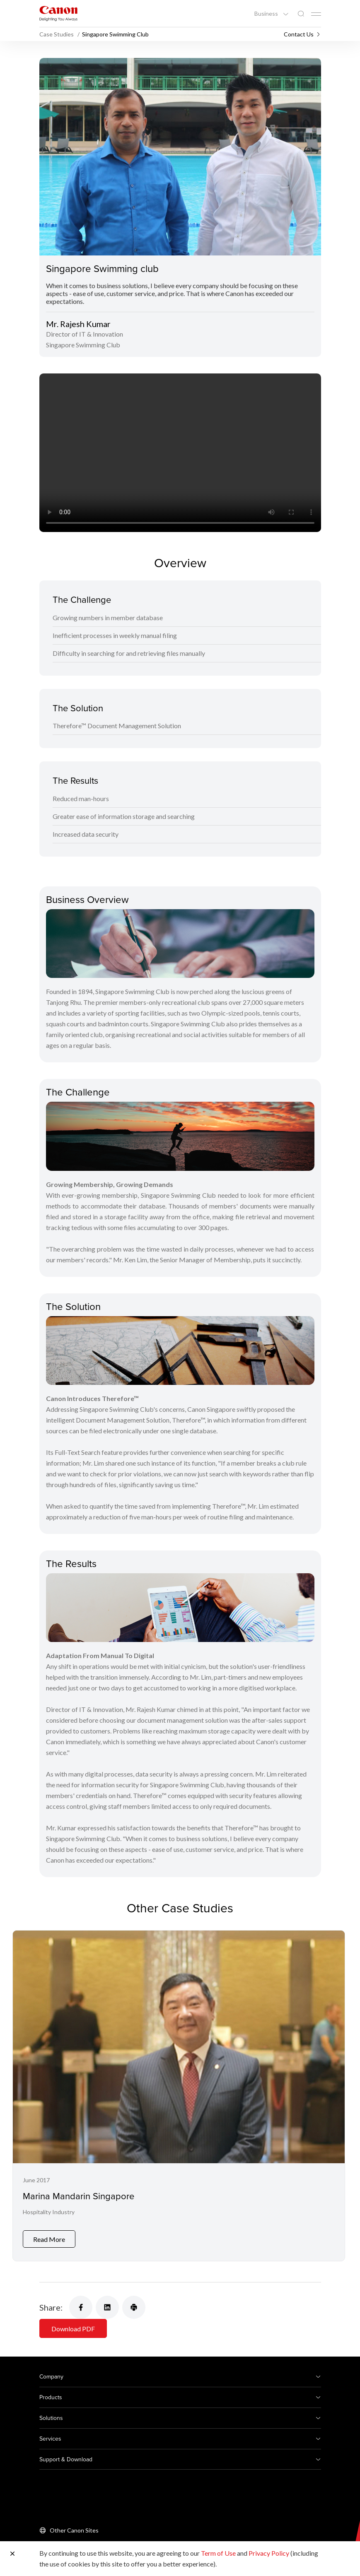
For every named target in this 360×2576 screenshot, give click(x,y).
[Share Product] (133, 2307)
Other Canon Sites (74, 2530)
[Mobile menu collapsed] (316, 14)
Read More (49, 2239)
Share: (51, 2307)
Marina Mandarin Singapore (78, 2195)
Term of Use (218, 2553)
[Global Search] (300, 13)
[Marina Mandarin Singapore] (179, 2096)
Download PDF (73, 2329)
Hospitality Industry (49, 2211)
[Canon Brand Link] (58, 13)
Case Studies (57, 34)
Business (266, 13)
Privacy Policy (269, 2553)
